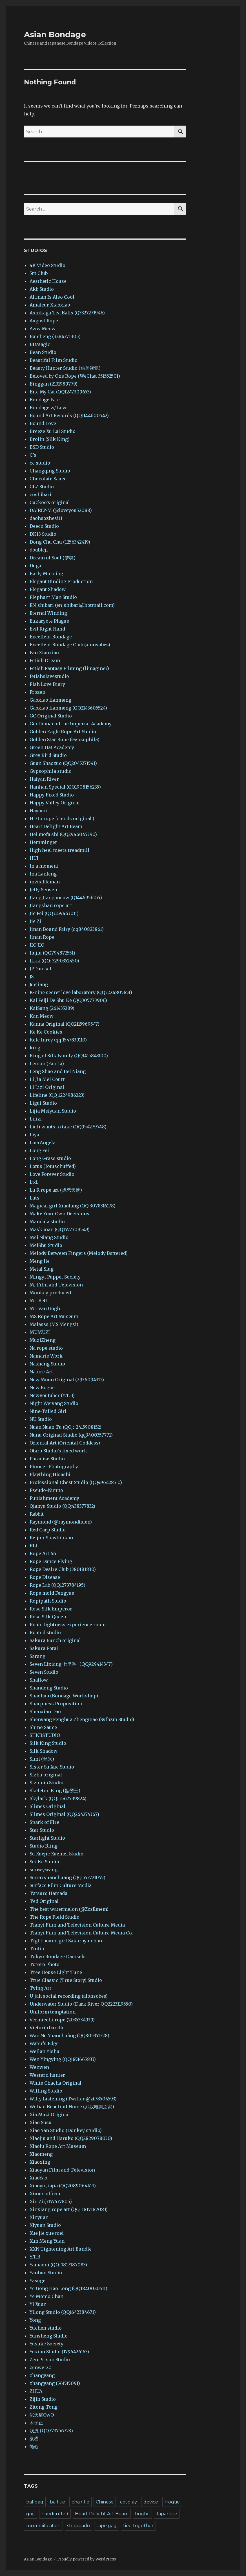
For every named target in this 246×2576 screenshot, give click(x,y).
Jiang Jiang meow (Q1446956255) (66, 897)
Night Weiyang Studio (54, 1403)
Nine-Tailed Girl (48, 1411)
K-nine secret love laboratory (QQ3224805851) (81, 992)
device (150, 2502)
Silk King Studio (48, 1743)
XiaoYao (38, 2178)
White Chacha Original (55, 2083)
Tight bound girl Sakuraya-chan (66, 1941)
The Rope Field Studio (54, 1917)
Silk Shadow (43, 1751)
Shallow (39, 1680)
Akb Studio (42, 289)
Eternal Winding (48, 613)
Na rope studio (46, 1348)
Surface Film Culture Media (61, 1885)
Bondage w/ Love (49, 407)
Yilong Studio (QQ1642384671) (63, 2312)
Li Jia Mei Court (47, 1079)
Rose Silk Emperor (51, 1609)
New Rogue (42, 1387)
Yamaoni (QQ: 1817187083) (58, 2265)
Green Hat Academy (52, 747)
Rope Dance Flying (51, 1561)
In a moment (44, 866)
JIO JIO (37, 945)
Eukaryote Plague (49, 621)
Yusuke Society (46, 2344)
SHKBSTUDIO (45, 1735)
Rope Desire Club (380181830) (63, 1569)
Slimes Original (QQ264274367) (64, 1814)
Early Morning (46, 573)
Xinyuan (39, 2217)
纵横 (34, 2438)
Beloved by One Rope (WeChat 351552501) (75, 376)
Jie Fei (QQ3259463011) (54, 913)
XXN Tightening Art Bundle (61, 2249)
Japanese (166, 2513)
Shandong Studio (49, 1688)
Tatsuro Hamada (48, 1893)
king (35, 1047)
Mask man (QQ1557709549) (60, 1229)
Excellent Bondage (51, 637)
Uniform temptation (53, 2012)
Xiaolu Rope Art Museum (58, 2146)
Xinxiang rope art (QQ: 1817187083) (69, 2209)
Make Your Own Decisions (59, 1213)
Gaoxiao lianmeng (50, 700)
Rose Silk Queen (48, 1616)
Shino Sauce (43, 1727)
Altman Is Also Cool (52, 297)
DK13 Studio (43, 534)
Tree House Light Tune (56, 1972)
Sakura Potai (44, 1648)
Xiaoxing (40, 2162)
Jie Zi (35, 921)
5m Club (39, 273)
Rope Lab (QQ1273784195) (57, 1585)
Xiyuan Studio (45, 2225)
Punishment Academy (54, 1498)
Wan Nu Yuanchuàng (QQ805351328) (69, 2035)
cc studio (40, 463)
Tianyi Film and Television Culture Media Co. (81, 1933)
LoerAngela (43, 1142)
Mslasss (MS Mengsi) (54, 1324)
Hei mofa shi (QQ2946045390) (63, 834)
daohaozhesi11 (46, 518)
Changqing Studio (50, 471)
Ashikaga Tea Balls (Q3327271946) (67, 313)
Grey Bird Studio (48, 755)
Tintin (37, 1948)
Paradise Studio (47, 1458)
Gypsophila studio (51, 771)
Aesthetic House (48, 281)
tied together (138, 2525)
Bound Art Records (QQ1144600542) (69, 415)
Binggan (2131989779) (53, 384)
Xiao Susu (41, 2122)
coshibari (40, 494)
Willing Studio (46, 2091)
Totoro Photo (44, 1964)
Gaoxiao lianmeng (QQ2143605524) (68, 708)
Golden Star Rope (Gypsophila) (64, 739)
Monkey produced (50, 1292)
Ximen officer (45, 2193)
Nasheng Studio (47, 1364)
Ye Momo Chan (46, 2296)
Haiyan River (44, 779)
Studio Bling (43, 1846)
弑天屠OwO (42, 2415)
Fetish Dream (45, 660)
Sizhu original (46, 1775)
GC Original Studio (51, 716)
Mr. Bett (38, 1300)
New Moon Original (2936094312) (67, 1379)
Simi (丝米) (42, 1759)
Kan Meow (42, 1016)
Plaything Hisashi (50, 1474)
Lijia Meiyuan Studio (53, 1111)
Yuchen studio (46, 2328)
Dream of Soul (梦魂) (53, 558)
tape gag (106, 2525)
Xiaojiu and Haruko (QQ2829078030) (71, 2138)
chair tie (80, 2502)
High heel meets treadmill (59, 850)
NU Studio (41, 1419)
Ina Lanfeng (43, 874)
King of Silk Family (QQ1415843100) (69, 1055)
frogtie (172, 2502)
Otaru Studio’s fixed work (58, 1451)
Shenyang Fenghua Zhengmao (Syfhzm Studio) (82, 1719)
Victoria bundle (47, 2027)
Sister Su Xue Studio (52, 1767)
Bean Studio (43, 352)
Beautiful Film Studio (53, 360)
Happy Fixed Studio (52, 795)
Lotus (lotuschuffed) (53, 1166)
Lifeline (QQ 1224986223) (57, 1095)
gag (30, 2513)
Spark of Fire (44, 1822)
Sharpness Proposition (56, 1703)
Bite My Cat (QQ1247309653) (60, 392)
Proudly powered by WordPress (86, 2559)
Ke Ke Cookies (46, 1032)
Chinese (105, 2502)
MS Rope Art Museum (54, 1316)
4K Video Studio (47, 265)
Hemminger (43, 842)
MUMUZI (40, 1332)
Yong (35, 2320)
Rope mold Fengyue (52, 1593)
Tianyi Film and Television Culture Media (77, 1925)
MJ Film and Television (56, 1285)
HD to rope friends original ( (62, 818)
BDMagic (40, 344)
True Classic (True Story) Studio (66, 1980)
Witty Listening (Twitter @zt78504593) (73, 2099)
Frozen (37, 692)
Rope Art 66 (43, 1553)
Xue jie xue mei (47, 2233)
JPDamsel (40, 968)
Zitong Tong (43, 2407)
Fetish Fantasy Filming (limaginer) (69, 668)
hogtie (142, 2513)
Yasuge (37, 2280)
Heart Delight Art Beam (56, 826)
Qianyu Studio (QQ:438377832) (62, 1506)
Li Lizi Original (47, 1087)
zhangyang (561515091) (55, 2383)
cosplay (128, 2502)
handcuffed (54, 2513)
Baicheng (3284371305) (55, 336)
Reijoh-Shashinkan (51, 1537)
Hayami (38, 810)
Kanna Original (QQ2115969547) (64, 1024)
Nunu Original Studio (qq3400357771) (71, 1435)
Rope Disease (45, 1577)
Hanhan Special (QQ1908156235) (65, 787)
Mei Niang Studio (49, 1237)
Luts (34, 1198)
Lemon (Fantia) (47, 1063)
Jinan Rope (42, 937)
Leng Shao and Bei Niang (58, 1071)
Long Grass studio (50, 1158)
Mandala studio (47, 1221)
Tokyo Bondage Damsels (58, 1956)
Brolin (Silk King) (50, 439)
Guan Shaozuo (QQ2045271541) (63, 763)
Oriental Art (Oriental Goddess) (65, 1443)
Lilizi (36, 1119)
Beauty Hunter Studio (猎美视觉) (65, 368)
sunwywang (43, 1869)
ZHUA (36, 2391)
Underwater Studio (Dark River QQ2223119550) (81, 2004)
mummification (43, 2525)
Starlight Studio (47, 1838)
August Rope (44, 320)
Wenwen (39, 2067)
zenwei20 (41, 2367)
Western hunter (47, 2075)
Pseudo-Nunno (46, 1490)
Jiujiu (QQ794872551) (52, 953)
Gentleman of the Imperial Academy (71, 723)
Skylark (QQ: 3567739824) (58, 1798)
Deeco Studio (44, 526)
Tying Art (40, 1988)
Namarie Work (46, 1356)
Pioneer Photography (54, 1466)
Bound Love (43, 423)
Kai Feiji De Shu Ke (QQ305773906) (68, 1000)
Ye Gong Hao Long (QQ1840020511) (68, 2288)
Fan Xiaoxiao (44, 652)
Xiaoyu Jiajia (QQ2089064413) (63, 2185)
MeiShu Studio (46, 1245)
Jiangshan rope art (51, 905)
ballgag (34, 2502)
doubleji (39, 550)
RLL (34, 1545)
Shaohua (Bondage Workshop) (64, 1696)
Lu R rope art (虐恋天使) (56, 1190)
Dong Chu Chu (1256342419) (60, 542)
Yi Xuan (38, 2304)
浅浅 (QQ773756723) (51, 2430)
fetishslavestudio (49, 676)
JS (32, 976)
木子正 (36, 2423)
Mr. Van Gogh (45, 1308)
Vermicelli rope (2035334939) (62, 2020)
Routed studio (45, 1632)
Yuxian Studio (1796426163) (59, 2351)
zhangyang (42, 2375)
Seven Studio (44, 1672)
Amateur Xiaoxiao (50, 305)
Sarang (37, 1656)
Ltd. (34, 1182)
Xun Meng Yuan (47, 2241)
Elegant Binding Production (61, 581)
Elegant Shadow (48, 589)
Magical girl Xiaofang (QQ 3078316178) (73, 1206)
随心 (34, 2446)
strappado (78, 2525)
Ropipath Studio (48, 1601)
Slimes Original (47, 1806)
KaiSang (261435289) (52, 1008)
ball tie (57, 2502)
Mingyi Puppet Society (55, 1277)
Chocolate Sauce (48, 479)
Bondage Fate (45, 399)
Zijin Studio (43, 2399)
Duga (35, 565)
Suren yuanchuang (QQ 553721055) (67, 1877)
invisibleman (45, 882)
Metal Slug (42, 1269)
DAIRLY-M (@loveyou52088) (61, 510)
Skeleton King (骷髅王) (55, 1790)
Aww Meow (43, 328)
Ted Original (44, 1901)
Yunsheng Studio (49, 2336)
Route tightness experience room (68, 1624)
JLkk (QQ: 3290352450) (54, 961)
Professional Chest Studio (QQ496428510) (76, 1482)
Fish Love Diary (47, 684)
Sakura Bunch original (55, 1640)
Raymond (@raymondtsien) (61, 1522)
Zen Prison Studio (50, 2359)
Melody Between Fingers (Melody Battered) (79, 1253)
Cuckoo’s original (50, 502)
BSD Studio (42, 447)
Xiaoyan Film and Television (62, 2170)
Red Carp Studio (48, 1530)
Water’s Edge (44, 2043)
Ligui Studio (43, 1103)
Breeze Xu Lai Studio (53, 431)
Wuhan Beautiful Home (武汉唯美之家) (72, 2106)
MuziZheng (43, 1340)
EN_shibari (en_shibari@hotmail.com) (72, 605)
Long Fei (39, 1150)
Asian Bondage (55, 34)
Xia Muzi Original (50, 2114)
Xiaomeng (41, 2154)
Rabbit (37, 1514)
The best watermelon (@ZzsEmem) (69, 1909)
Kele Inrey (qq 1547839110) (58, 1040)
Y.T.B (35, 2257)
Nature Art (41, 1372)
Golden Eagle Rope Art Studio (63, 731)
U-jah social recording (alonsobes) (69, 1996)
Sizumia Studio (46, 1782)
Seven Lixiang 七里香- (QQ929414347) (71, 1664)
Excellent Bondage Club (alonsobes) (70, 644)
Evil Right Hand (47, 629)
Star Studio (42, 1830)
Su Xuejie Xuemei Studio (56, 1854)
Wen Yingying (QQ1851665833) (63, 2059)
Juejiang (39, 984)
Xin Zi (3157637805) (51, 2201)
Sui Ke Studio (44, 1861)
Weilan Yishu (44, 2051)
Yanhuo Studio (46, 2272)
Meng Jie (40, 1261)
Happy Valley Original (55, 803)
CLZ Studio (42, 486)
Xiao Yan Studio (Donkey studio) (66, 2130)
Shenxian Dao (45, 1711)
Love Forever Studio (52, 1174)
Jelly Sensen (43, 889)
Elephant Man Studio (53, 597)
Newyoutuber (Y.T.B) (52, 1395)
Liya (34, 1134)
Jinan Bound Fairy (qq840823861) (67, 929)
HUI (34, 858)
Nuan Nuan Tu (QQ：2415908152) (65, 1427)
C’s (33, 455)
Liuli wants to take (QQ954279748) (68, 1127)
